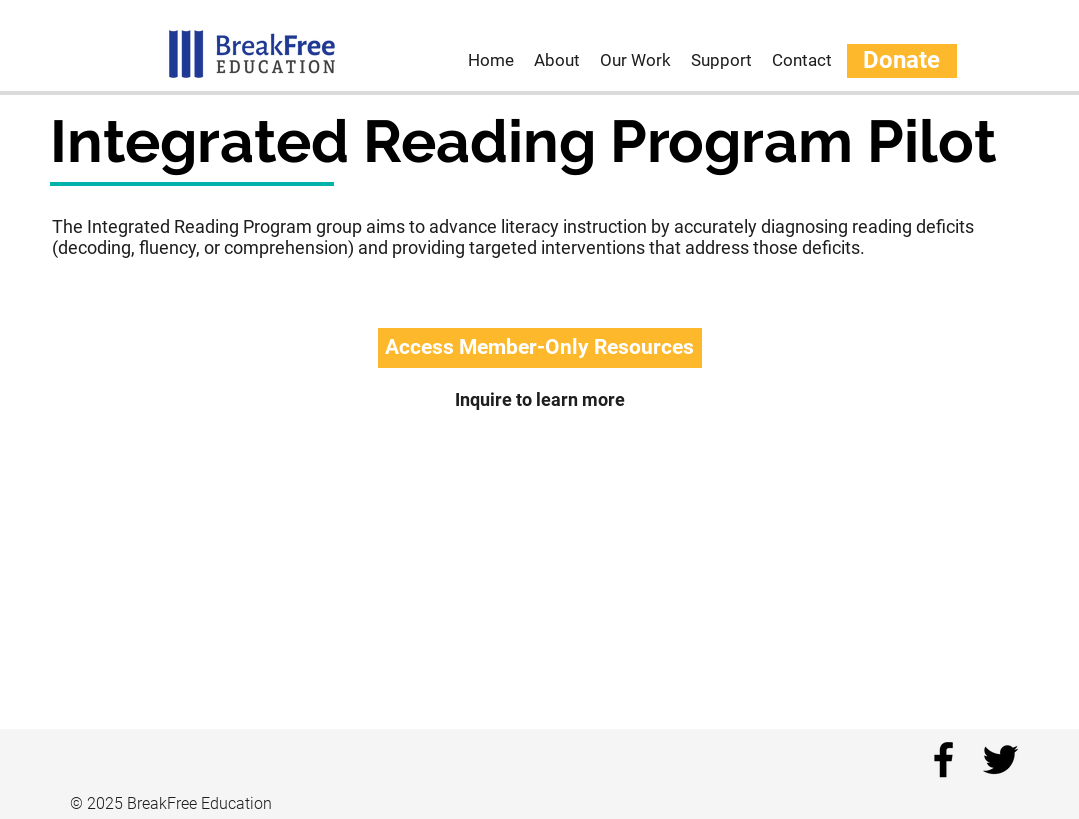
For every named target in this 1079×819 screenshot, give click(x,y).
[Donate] (902, 61)
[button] (540, 348)
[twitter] (1000, 759)
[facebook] (943, 759)
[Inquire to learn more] (540, 399)
